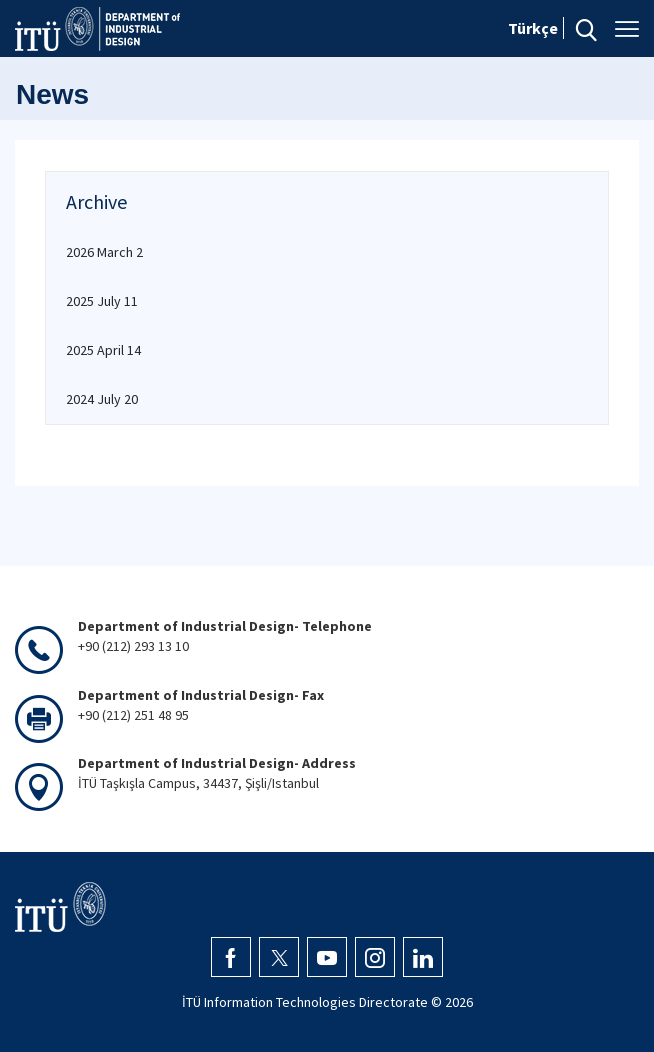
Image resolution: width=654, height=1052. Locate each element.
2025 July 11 (102, 301)
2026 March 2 (104, 252)
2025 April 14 (103, 350)
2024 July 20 (102, 399)
